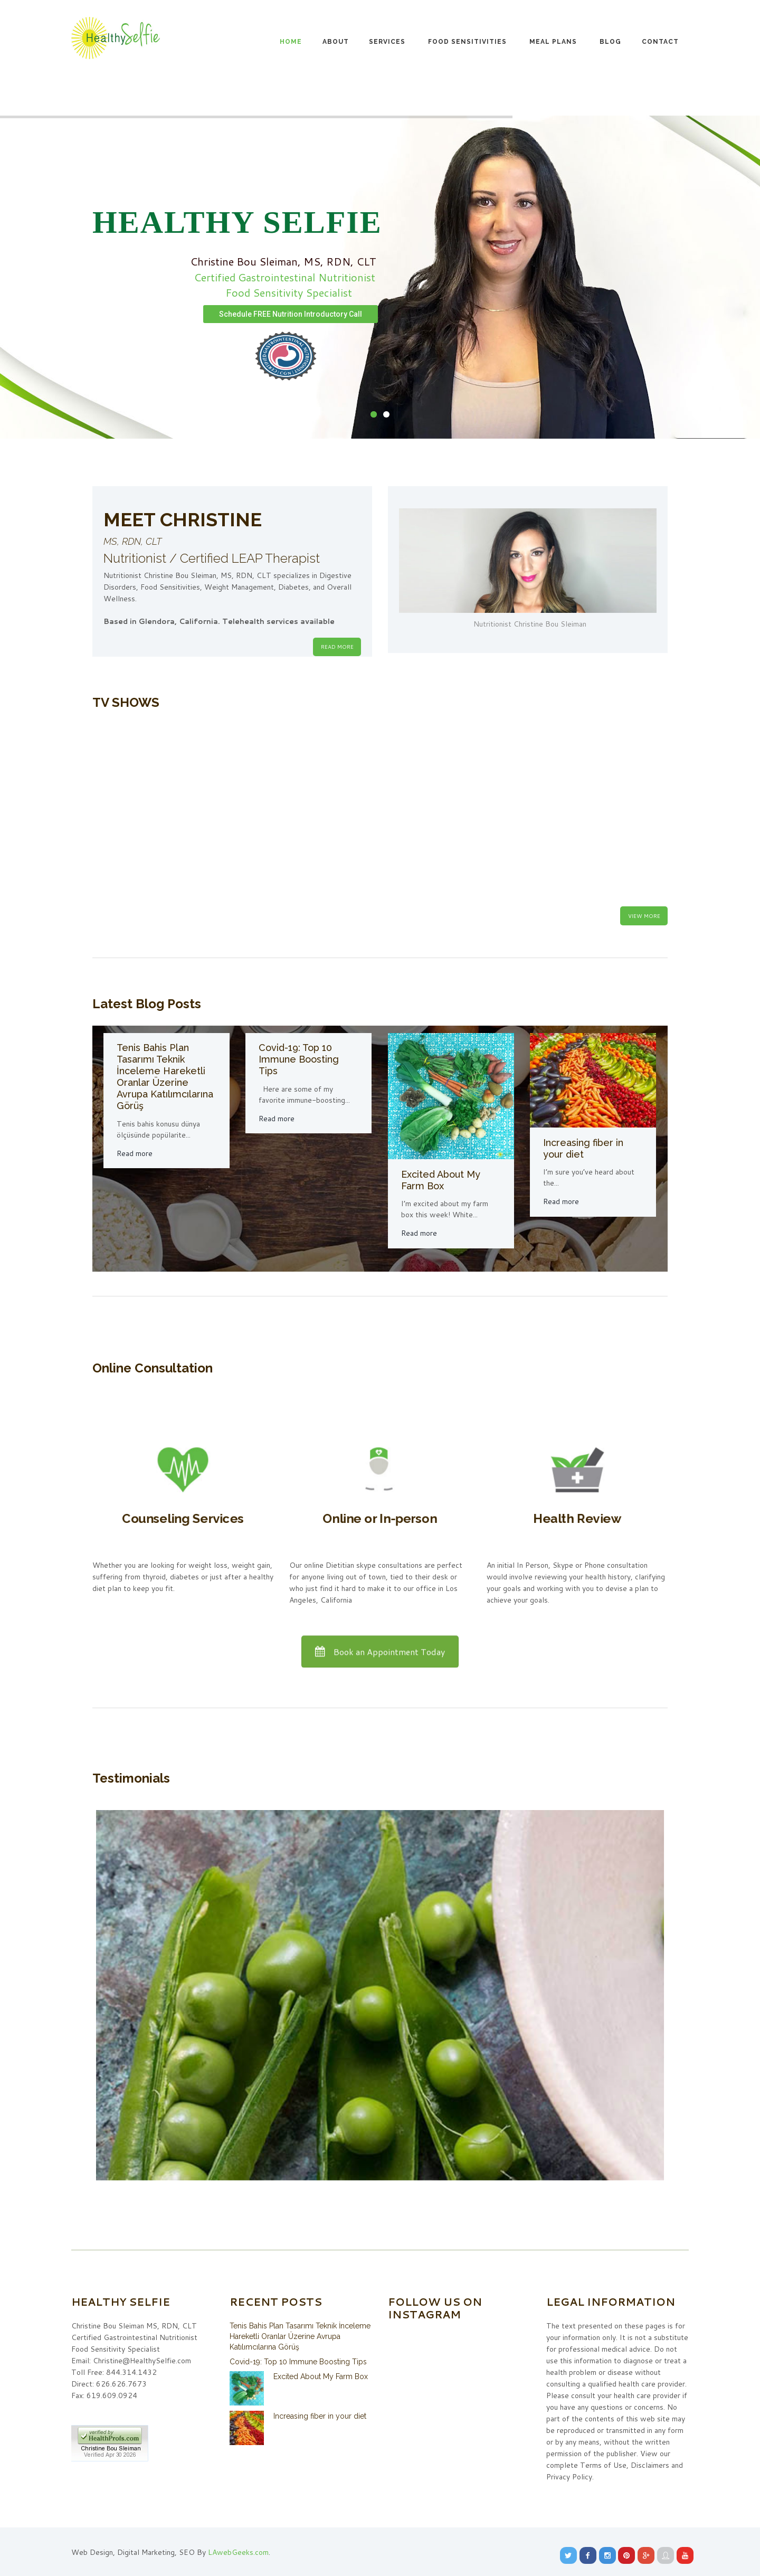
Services (387, 41)
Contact (660, 41)
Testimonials (131, 1778)
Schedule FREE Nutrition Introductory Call (290, 314)
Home (291, 41)
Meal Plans (553, 41)
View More (644, 916)
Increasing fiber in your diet (583, 1148)
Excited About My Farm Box (440, 1180)
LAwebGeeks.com (238, 2552)
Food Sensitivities (467, 41)
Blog (610, 41)
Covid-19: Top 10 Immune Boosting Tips (299, 1059)
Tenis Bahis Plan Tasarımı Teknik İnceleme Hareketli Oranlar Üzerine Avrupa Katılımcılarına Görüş (165, 1076)
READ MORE (337, 646)
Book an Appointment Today (380, 1655)
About (335, 41)
